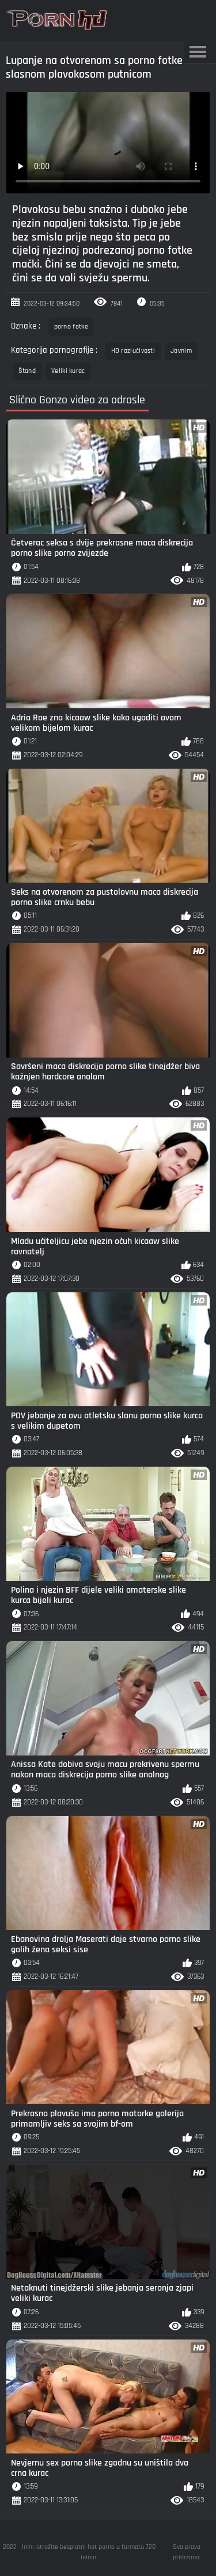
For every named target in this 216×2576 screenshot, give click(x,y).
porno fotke (71, 326)
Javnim (181, 350)
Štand (27, 371)
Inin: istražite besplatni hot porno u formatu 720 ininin (89, 2552)
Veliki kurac (68, 371)
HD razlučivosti (133, 350)
